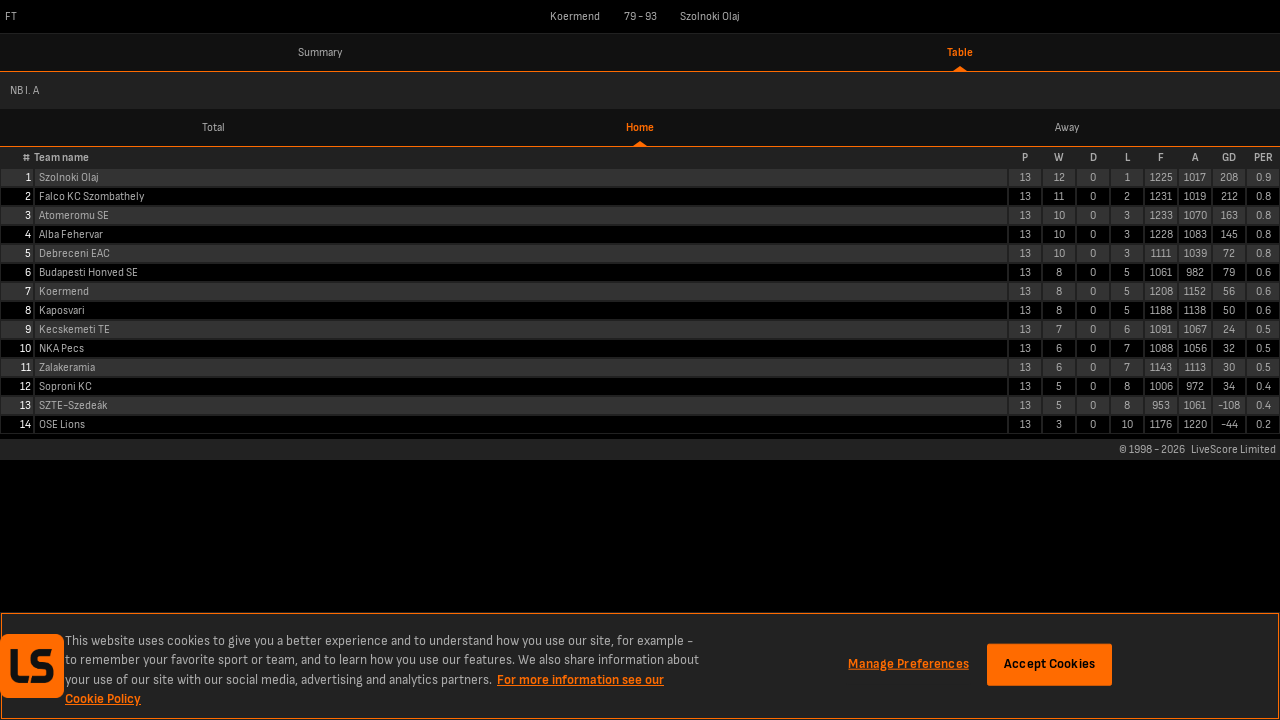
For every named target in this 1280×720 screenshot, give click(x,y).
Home (640, 127)
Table (960, 52)
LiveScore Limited (1233, 449)
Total (213, 127)
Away (1067, 127)
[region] (640, 666)
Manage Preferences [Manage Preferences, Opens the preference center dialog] (908, 664)
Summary (320, 52)
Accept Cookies (1049, 664)
